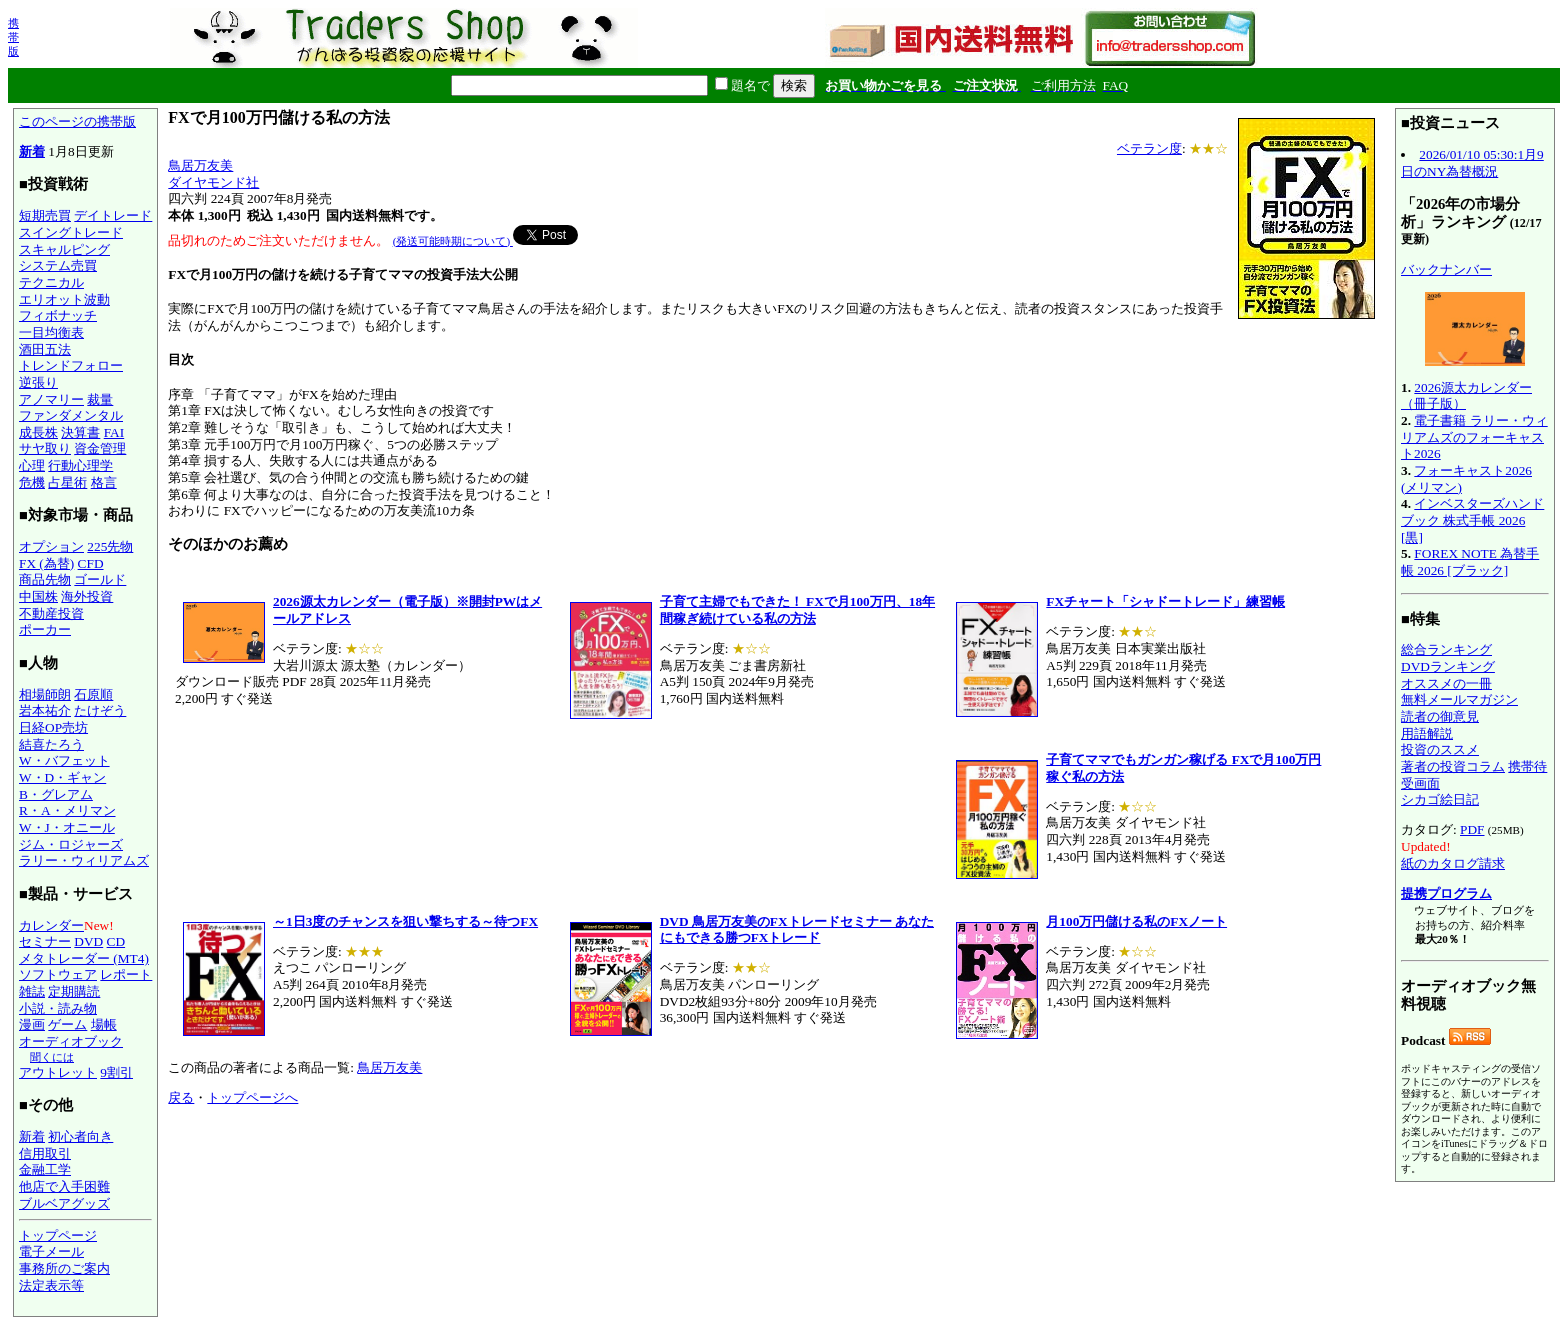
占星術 (67, 482)
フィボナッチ (58, 315)
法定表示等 (51, 1285)
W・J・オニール (67, 827)
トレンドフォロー (71, 365)
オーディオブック (71, 1041)
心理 (32, 465)
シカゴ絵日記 (1440, 799)
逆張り (38, 382)
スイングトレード (71, 232)
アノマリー (51, 399)
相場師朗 (45, 694)
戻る (181, 1097)
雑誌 (32, 991)
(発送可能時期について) (453, 241)
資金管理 (100, 448)
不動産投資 (51, 613)
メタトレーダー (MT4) (84, 958)
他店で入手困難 (64, 1186)
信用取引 (45, 1153)
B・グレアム (56, 794)
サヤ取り (45, 448)
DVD (88, 941)
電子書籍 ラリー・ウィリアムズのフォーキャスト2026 (1474, 437)
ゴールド (100, 579)
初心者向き (80, 1136)
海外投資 (87, 596)
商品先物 (45, 579)
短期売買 (45, 215)
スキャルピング (64, 249)
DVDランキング (1448, 666)
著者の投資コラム (1453, 766)
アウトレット (58, 1072)
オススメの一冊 (1446, 683)
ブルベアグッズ (64, 1203)
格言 (104, 482)
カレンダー (51, 925)
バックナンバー (1446, 269)
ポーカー (45, 629)
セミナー (45, 941)
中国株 (38, 596)
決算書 (80, 432)
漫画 (32, 1024)
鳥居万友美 (200, 165)
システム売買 (58, 265)
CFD (91, 563)
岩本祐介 (45, 710)
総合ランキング (1446, 649)
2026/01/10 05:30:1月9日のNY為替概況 (1472, 163)
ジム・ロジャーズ (71, 844)
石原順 (93, 694)
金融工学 (45, 1169)
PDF (1472, 829)
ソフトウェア (58, 974)
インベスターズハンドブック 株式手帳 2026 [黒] (1472, 520)
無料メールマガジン (1459, 699)
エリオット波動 (64, 299)
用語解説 (1427, 733)
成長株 (38, 432)
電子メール (51, 1251)
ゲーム (67, 1024)
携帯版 (13, 37)
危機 (32, 482)
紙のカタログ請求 (1453, 863)
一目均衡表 (51, 332)
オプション (51, 546)
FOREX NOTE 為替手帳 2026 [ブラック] (1470, 562)
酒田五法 (45, 349)
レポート (126, 974)
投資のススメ (1440, 749)
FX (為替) (46, 563)
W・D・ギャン (62, 777)
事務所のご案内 (64, 1268)
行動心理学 (80, 465)
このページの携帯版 (77, 121)
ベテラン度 (1149, 148)
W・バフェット (64, 760)
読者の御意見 (1440, 716)
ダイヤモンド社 (213, 182)
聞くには (52, 1057)
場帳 (104, 1024)
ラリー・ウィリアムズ (84, 860)
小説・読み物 (58, 1008)
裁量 (100, 399)
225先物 (110, 546)
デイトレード (113, 215)
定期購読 (74, 991)
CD (116, 941)
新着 (32, 151)
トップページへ (252, 1097)
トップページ (58, 1235)
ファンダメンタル (71, 415)
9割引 (116, 1072)
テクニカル (51, 282)
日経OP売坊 (53, 727)
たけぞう (100, 710)
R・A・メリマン (67, 810)
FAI (114, 432)
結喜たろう (51, 744)
